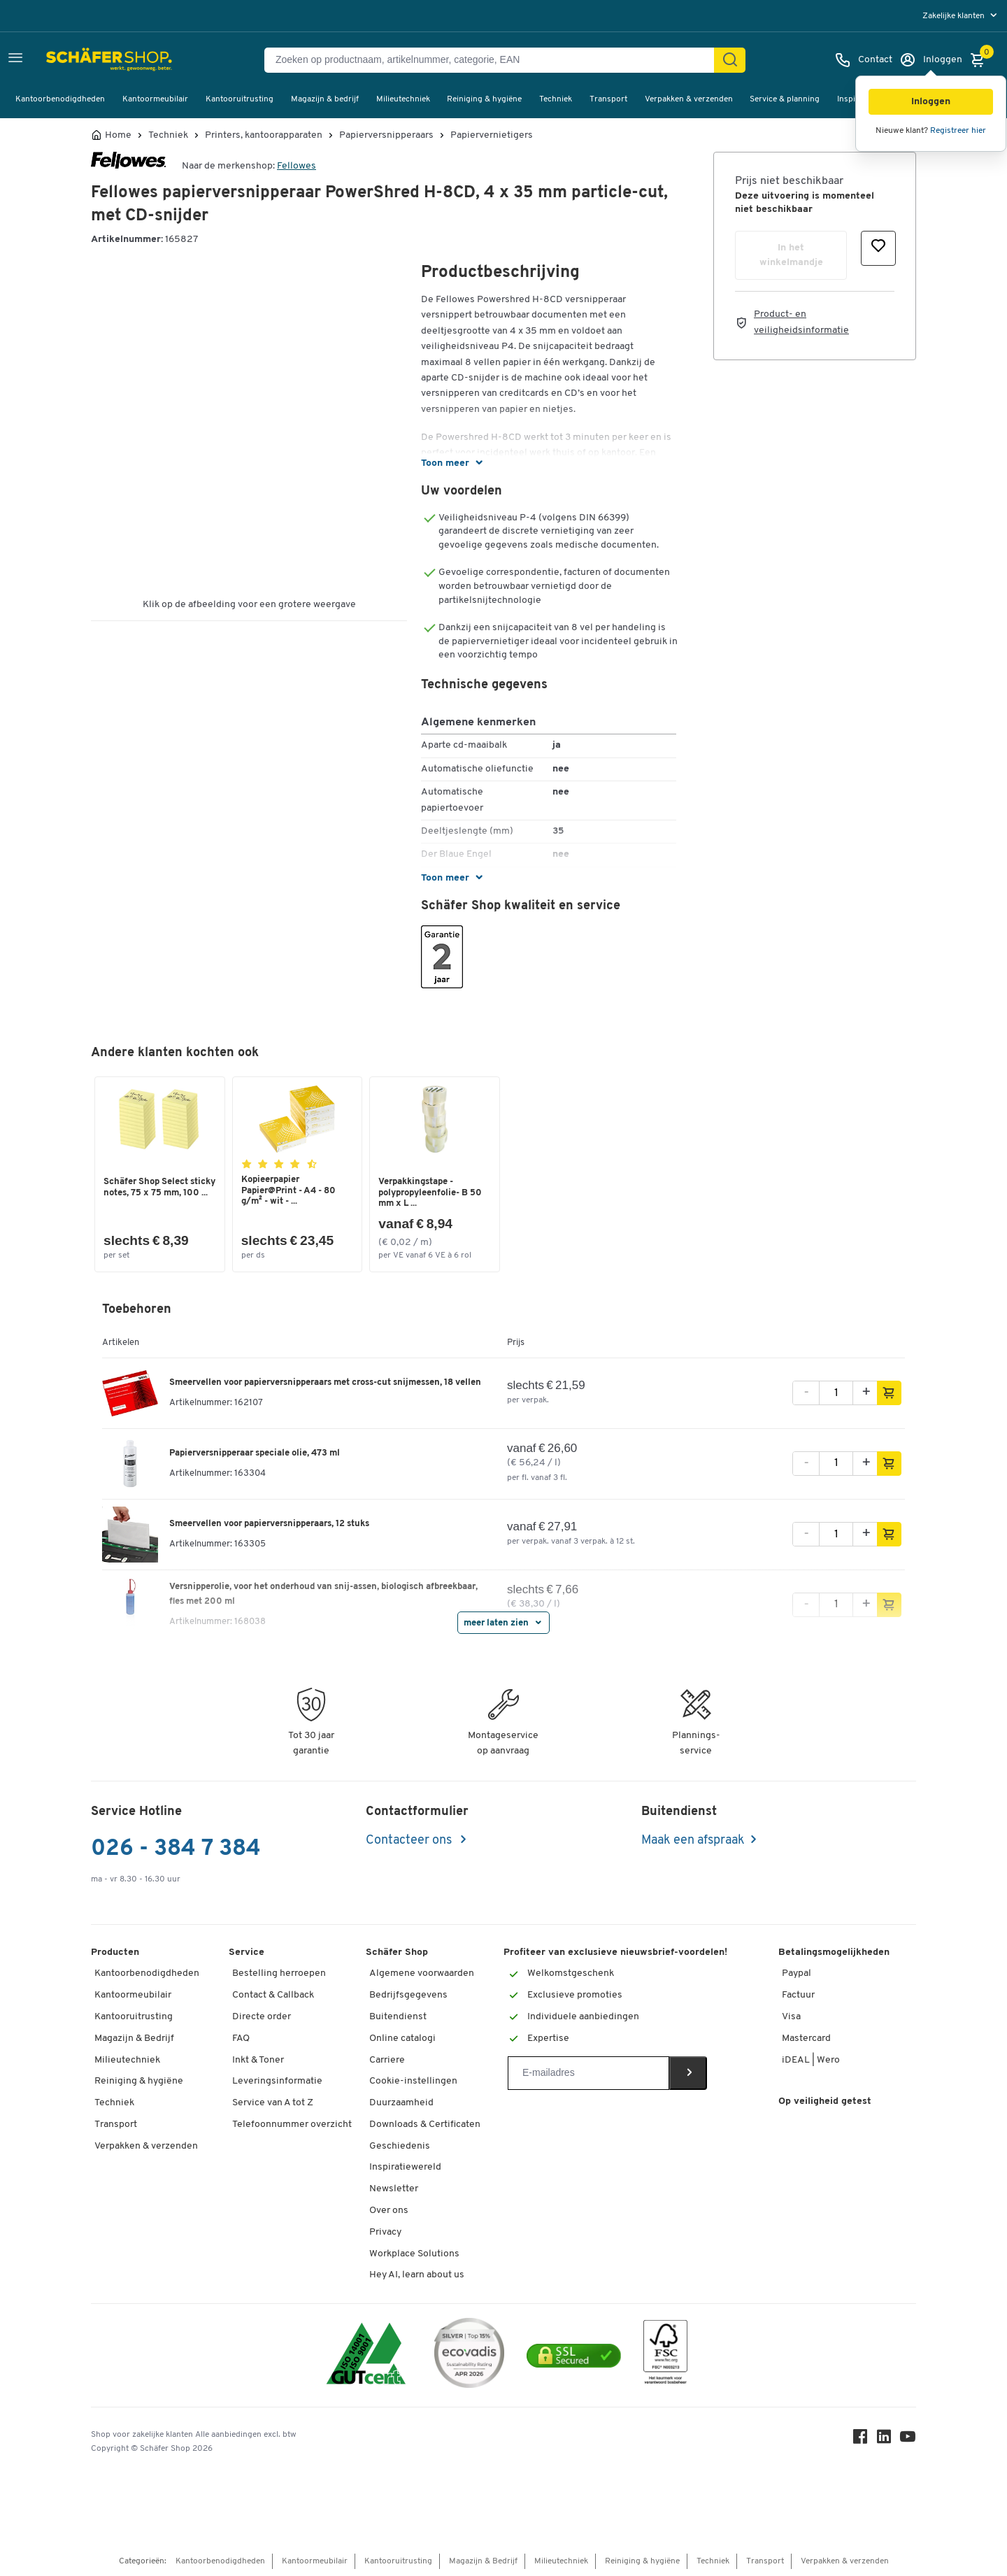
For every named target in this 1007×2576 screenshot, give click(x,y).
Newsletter (393, 2189)
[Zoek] (730, 60)
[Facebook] (860, 2440)
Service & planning (785, 99)
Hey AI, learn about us (416, 2275)
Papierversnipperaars (386, 136)
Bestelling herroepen (279, 1973)
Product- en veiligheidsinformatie (801, 322)
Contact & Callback (273, 1995)
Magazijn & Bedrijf (134, 2038)
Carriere (387, 2060)
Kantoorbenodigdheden (60, 99)
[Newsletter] (588, 2073)
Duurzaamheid (401, 2103)
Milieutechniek (403, 99)
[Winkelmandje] (981, 60)
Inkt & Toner (258, 2060)
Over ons (388, 2210)
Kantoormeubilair (155, 99)
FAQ (241, 2038)
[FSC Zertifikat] (665, 2355)
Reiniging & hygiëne (484, 99)
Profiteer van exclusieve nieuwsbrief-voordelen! (615, 1952)
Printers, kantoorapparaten (263, 136)
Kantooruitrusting (239, 99)
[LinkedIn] (884, 2440)
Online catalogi (402, 2038)
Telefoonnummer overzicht (292, 2124)
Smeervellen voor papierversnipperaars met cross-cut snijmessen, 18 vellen (325, 1382)
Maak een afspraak (693, 1840)
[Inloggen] (930, 60)
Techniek (555, 99)
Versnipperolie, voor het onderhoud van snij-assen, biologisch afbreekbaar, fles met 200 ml (323, 1594)
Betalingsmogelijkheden (834, 1952)
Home (118, 136)
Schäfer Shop (397, 1952)
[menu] (961, 15)
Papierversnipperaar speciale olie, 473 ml (254, 1453)
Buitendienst (398, 2017)
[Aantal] (836, 1392)
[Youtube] (907, 2440)
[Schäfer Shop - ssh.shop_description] (78, 60)
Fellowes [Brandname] (296, 166)
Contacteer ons (410, 1840)
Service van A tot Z (272, 2103)
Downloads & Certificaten (424, 2124)
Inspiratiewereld (405, 2167)
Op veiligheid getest (824, 2101)
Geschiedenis (399, 2146)
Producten (115, 1952)
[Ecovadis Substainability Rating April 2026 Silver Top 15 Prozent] (469, 2355)
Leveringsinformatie (277, 2081)
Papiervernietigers (491, 136)
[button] (931, 102)
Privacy (385, 2232)
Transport (608, 99)
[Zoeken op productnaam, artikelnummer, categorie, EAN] (495, 60)
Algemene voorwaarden (421, 1973)
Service (246, 1952)
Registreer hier (958, 131)
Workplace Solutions (414, 2254)
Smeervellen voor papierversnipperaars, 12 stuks (269, 1523)
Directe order (261, 2017)
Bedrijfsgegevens (408, 1995)
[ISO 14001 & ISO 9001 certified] (366, 2355)
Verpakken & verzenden (689, 99)
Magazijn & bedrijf (325, 99)
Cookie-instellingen (413, 2081)
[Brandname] (128, 166)
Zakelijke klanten (954, 16)
